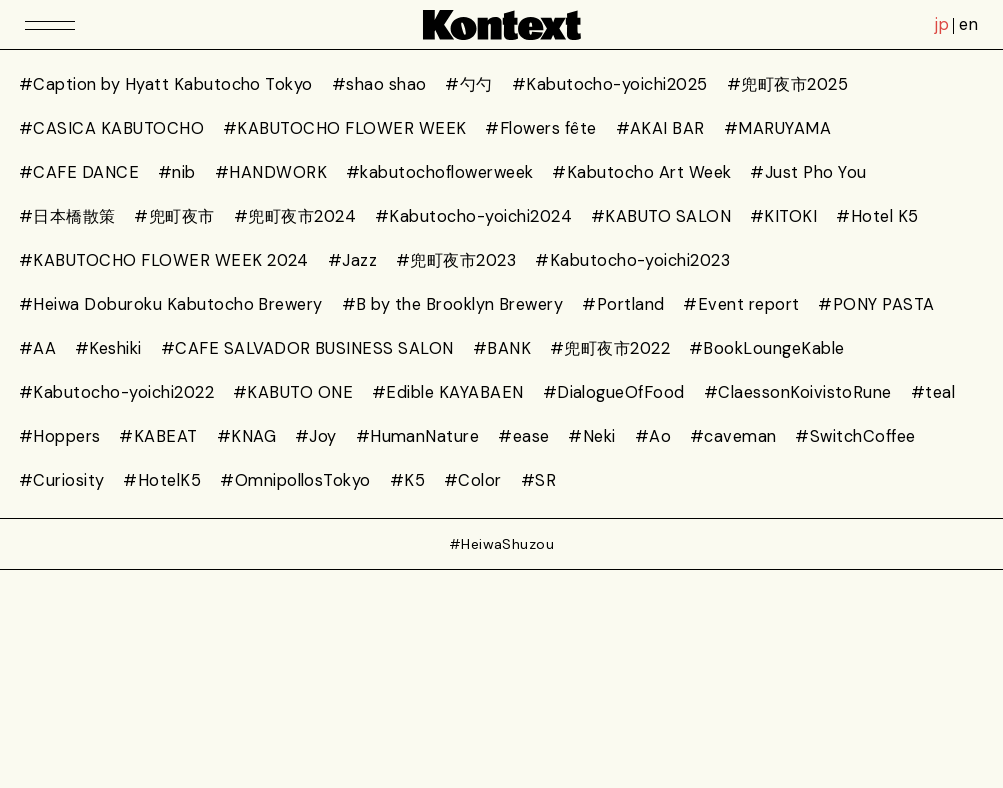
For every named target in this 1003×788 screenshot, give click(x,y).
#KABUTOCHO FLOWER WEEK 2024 (164, 260)
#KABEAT (158, 436)
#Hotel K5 (877, 216)
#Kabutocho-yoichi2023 (632, 260)
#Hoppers (60, 436)
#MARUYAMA (777, 128)
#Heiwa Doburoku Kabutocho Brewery (171, 304)
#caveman (733, 436)
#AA (37, 348)
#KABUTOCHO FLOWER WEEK (345, 128)
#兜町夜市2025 (787, 84)
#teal (933, 392)
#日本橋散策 (67, 216)
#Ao (653, 436)
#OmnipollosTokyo (295, 480)
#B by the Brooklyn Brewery (453, 304)
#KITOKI (783, 216)
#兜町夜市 (174, 216)
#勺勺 (468, 84)
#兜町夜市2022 (610, 348)
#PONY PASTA (876, 304)
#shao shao (379, 84)
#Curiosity (62, 480)
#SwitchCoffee (855, 436)
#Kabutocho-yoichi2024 (473, 216)
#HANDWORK (271, 172)
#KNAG (246, 436)
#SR (538, 480)
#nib (177, 172)
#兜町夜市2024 (295, 216)
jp (942, 24)
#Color (473, 480)
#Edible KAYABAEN (448, 392)
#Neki (591, 436)
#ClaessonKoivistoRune (798, 392)
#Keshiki (108, 348)
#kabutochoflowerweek (440, 172)
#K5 (407, 480)
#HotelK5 (162, 480)
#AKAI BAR (660, 128)
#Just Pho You (808, 172)
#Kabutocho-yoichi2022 (116, 392)
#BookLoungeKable (767, 348)
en (968, 24)
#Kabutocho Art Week (641, 172)
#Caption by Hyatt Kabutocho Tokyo (166, 84)
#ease (523, 436)
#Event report (741, 304)
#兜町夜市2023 (456, 260)
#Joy (316, 436)
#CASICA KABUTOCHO (111, 128)
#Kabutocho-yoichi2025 (610, 84)
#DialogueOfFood (614, 392)
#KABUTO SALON (661, 216)
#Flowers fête (540, 128)
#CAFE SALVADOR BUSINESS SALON (307, 348)
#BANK (502, 348)
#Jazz (352, 260)
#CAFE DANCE (79, 172)
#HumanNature (418, 436)
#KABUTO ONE (293, 392)
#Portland (623, 304)
